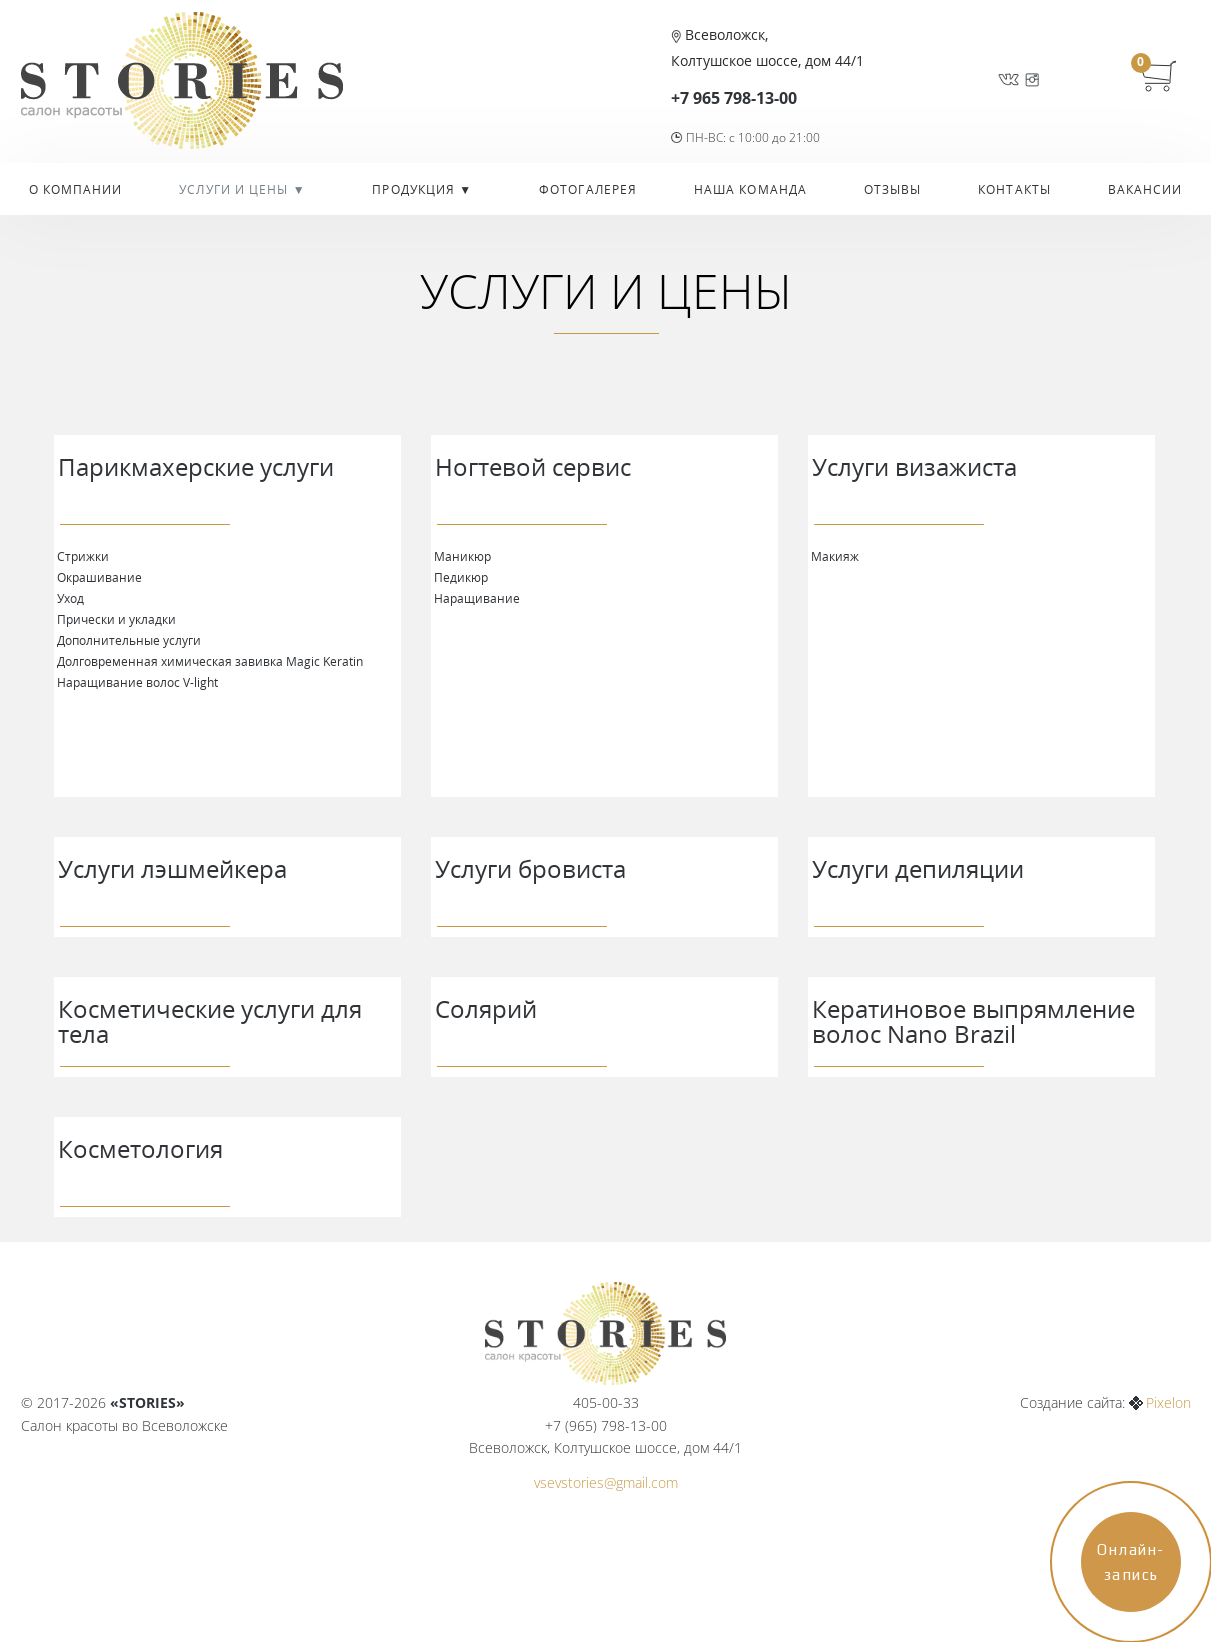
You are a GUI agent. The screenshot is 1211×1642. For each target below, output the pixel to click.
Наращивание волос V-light (137, 682)
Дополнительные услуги (129, 640)
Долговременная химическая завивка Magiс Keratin (210, 661)
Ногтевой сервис (533, 466)
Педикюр (461, 577)
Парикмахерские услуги (196, 466)
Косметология (140, 1148)
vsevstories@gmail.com (606, 1482)
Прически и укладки (116, 619)
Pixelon (1168, 1402)
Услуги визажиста (914, 466)
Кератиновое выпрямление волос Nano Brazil (973, 1021)
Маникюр (462, 556)
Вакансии (1145, 189)
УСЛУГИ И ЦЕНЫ (235, 189)
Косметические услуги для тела (210, 1021)
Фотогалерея (588, 189)
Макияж (835, 556)
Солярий (486, 1008)
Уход (70, 598)
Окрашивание (99, 577)
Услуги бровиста (530, 868)
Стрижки (83, 556)
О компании (76, 189)
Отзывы (893, 189)
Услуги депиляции (918, 868)
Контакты (1014, 189)
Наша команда (750, 189)
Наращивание (477, 598)
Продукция (415, 189)
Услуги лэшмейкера (172, 868)
